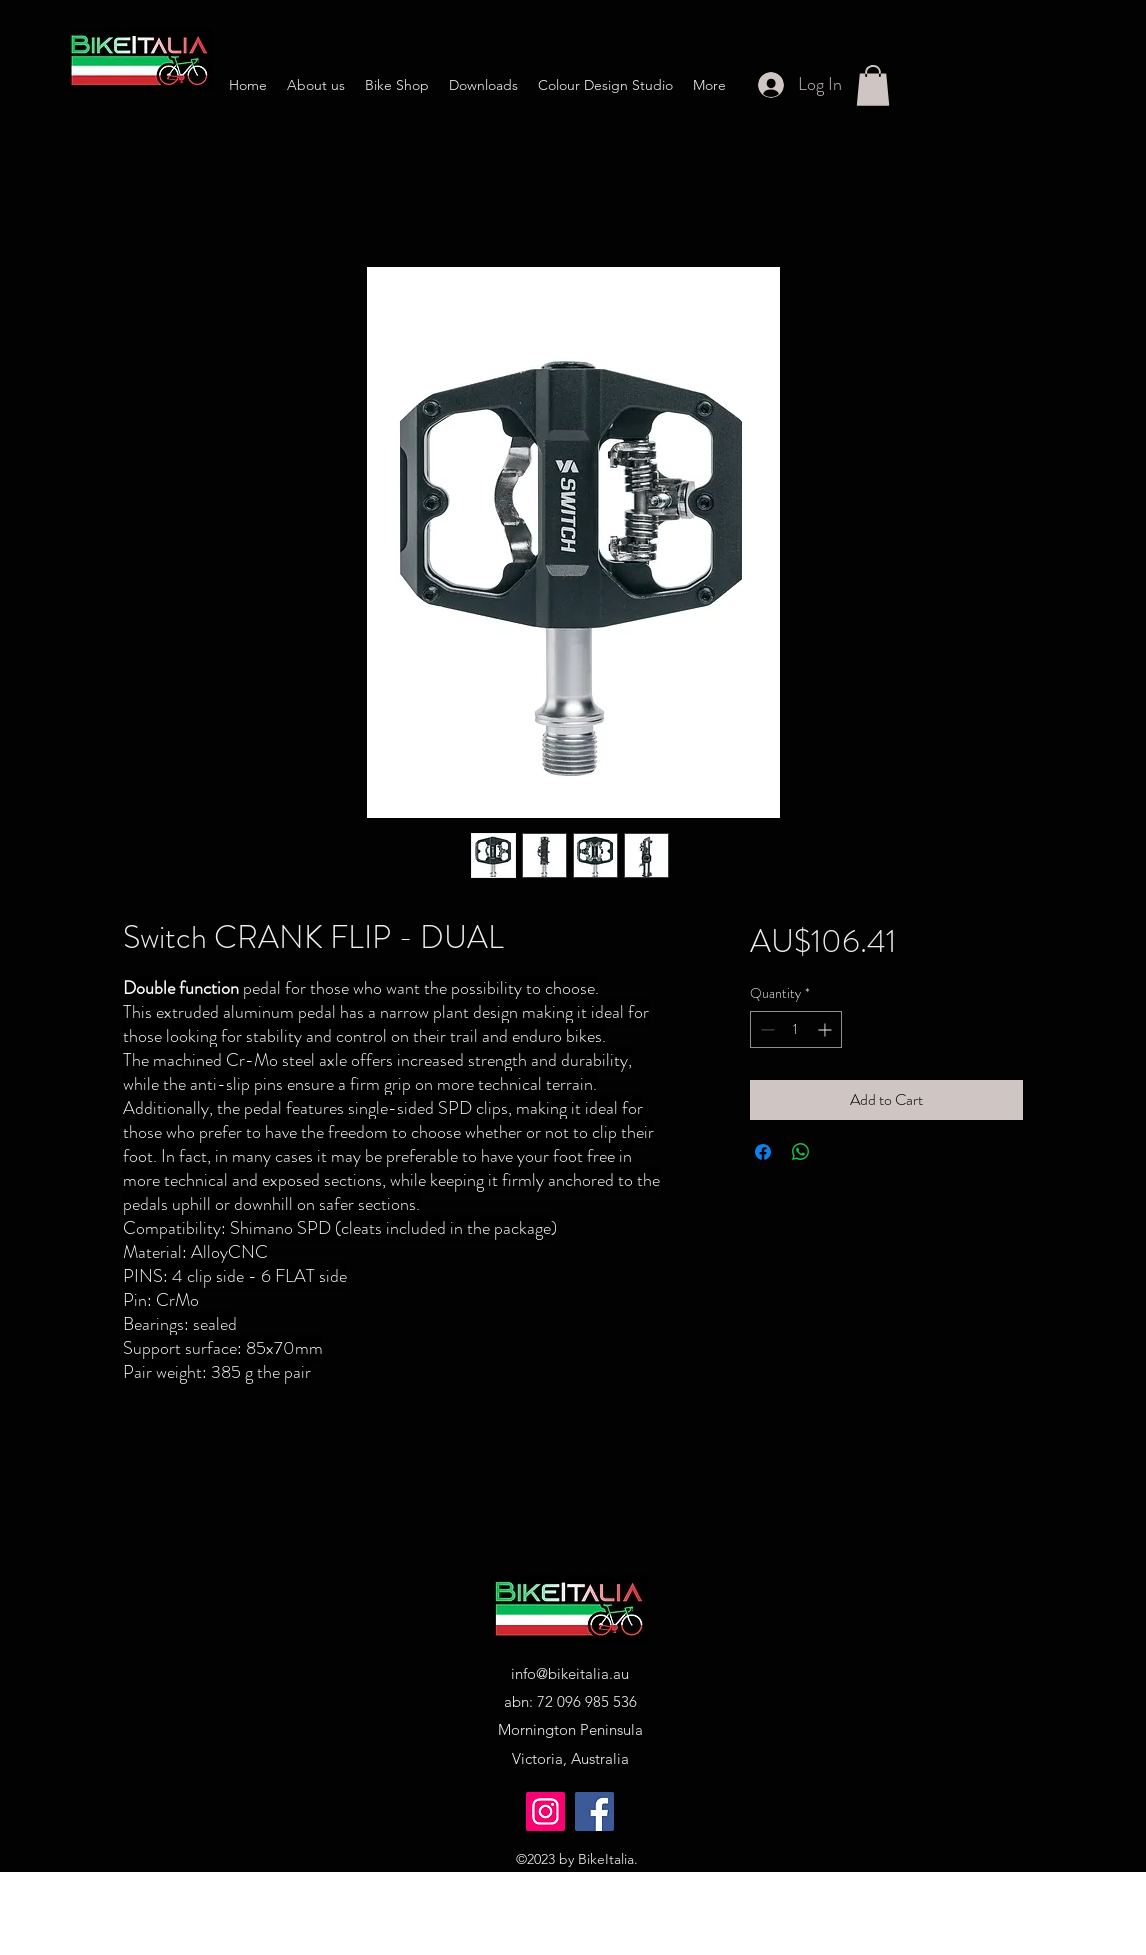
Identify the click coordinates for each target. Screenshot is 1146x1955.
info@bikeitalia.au (570, 1673)
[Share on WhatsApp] (801, 1152)
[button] (873, 85)
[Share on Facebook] (763, 1152)
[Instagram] (545, 1811)
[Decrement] (765, 1029)
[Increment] (826, 1029)
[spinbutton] (796, 1029)
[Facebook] (594, 1811)
